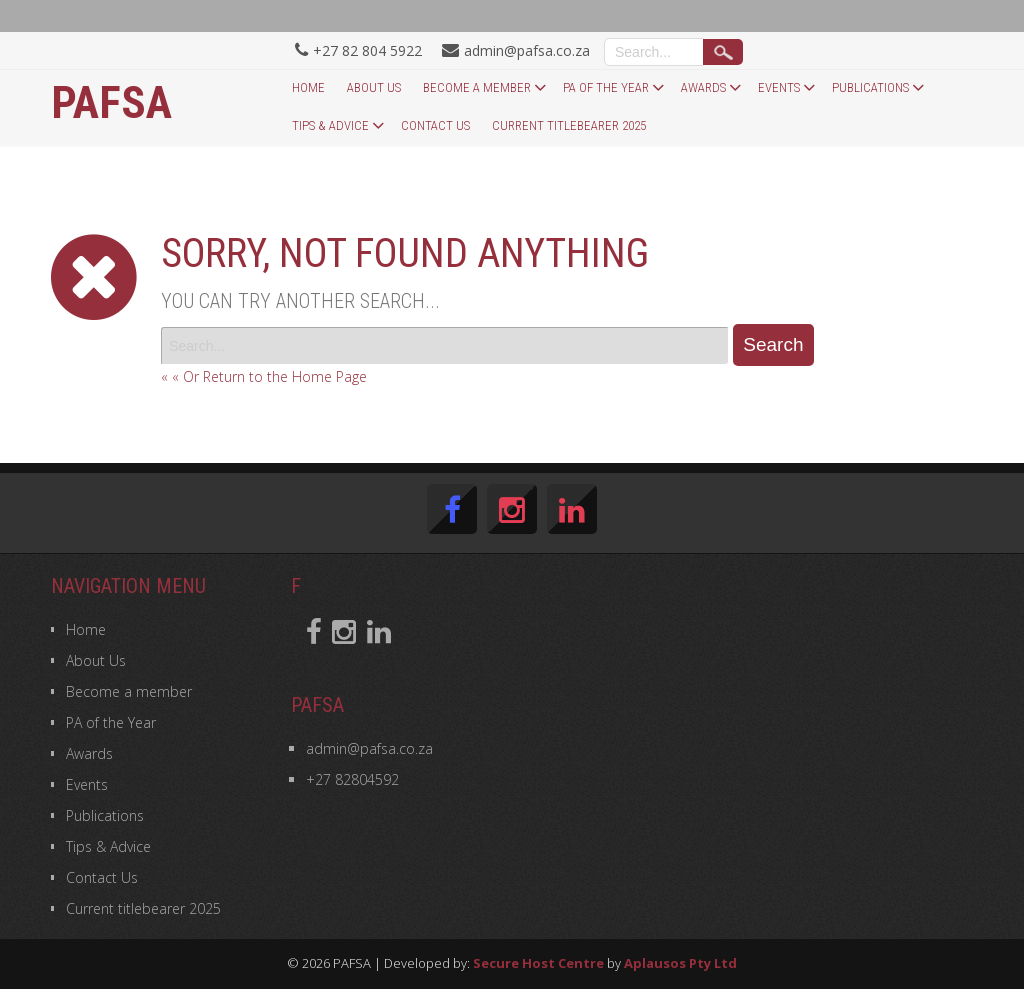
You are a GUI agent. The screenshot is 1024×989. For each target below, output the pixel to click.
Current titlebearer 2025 (569, 125)
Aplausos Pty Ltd (680, 963)
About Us (374, 87)
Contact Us (435, 125)
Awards (703, 87)
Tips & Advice (330, 125)
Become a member (477, 87)
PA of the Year (606, 87)
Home (308, 87)
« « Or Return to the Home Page (264, 376)
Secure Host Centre (538, 963)
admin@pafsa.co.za (369, 748)
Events (779, 87)
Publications (870, 87)
